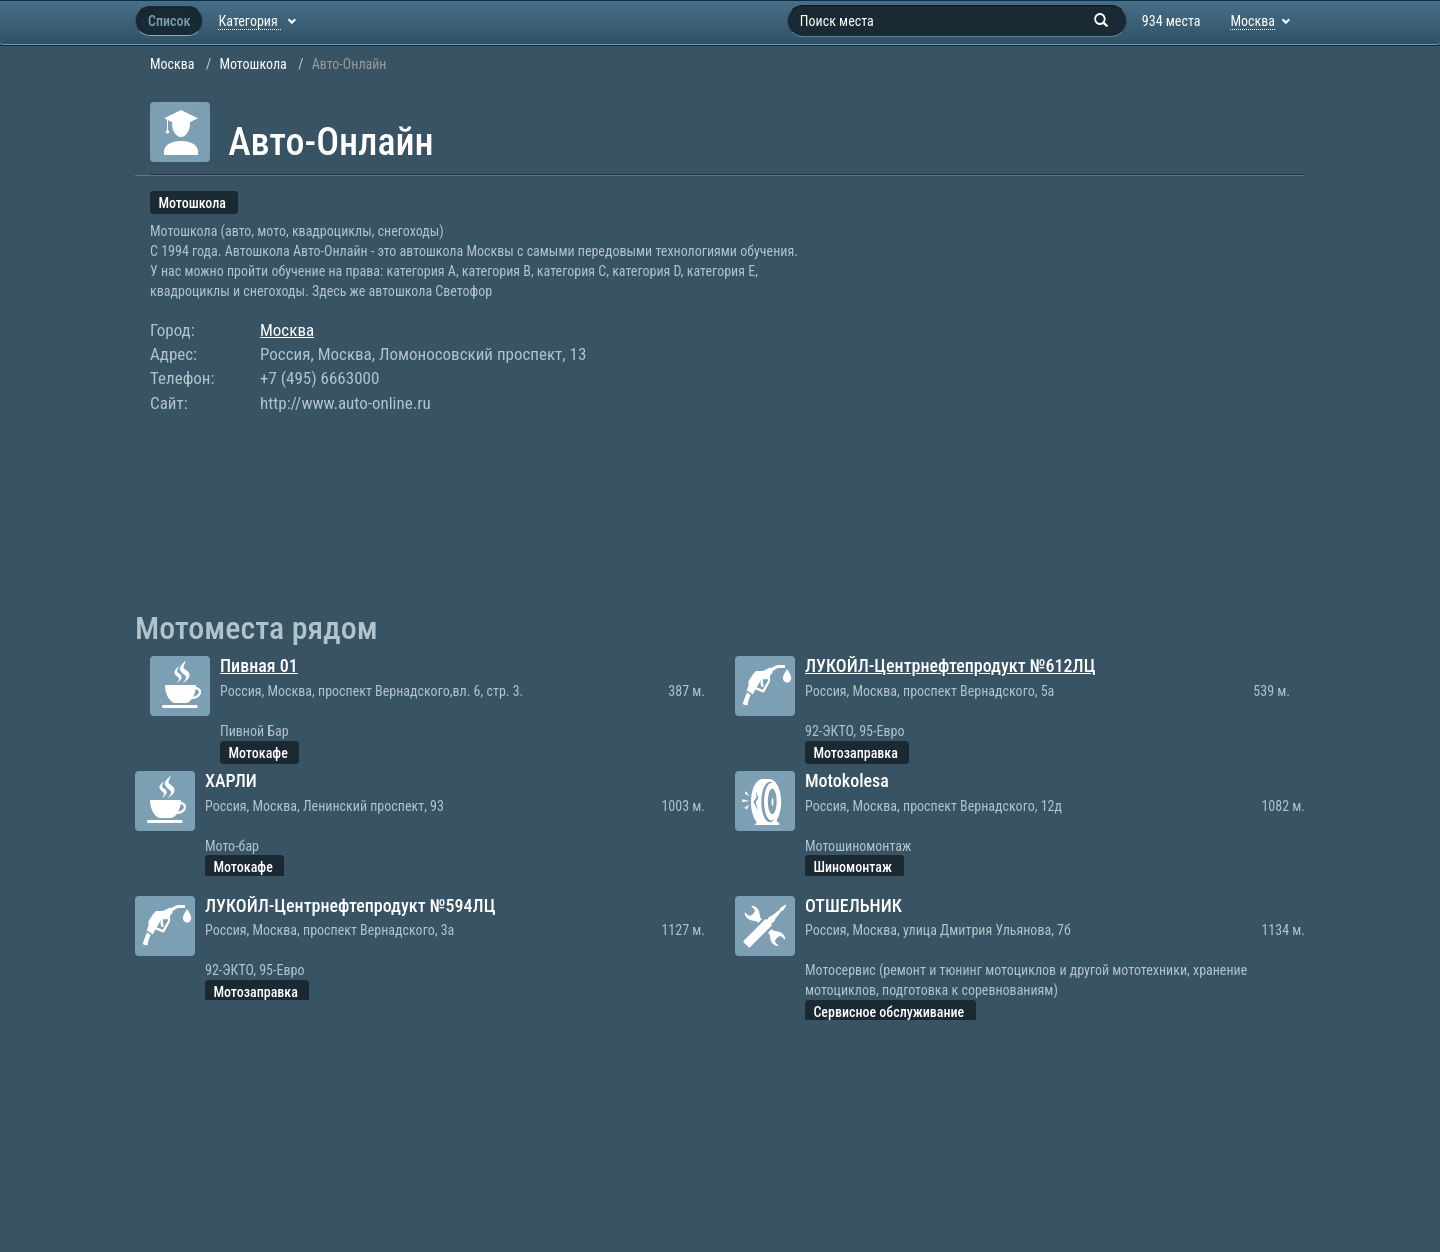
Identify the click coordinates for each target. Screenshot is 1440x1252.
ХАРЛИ (231, 780)
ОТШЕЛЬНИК (853, 905)
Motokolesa (847, 780)
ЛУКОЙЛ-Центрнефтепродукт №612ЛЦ (950, 665)
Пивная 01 (259, 665)
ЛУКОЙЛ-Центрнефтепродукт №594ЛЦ (350, 905)
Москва (172, 64)
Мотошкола (252, 64)
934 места (1171, 21)
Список (169, 21)
